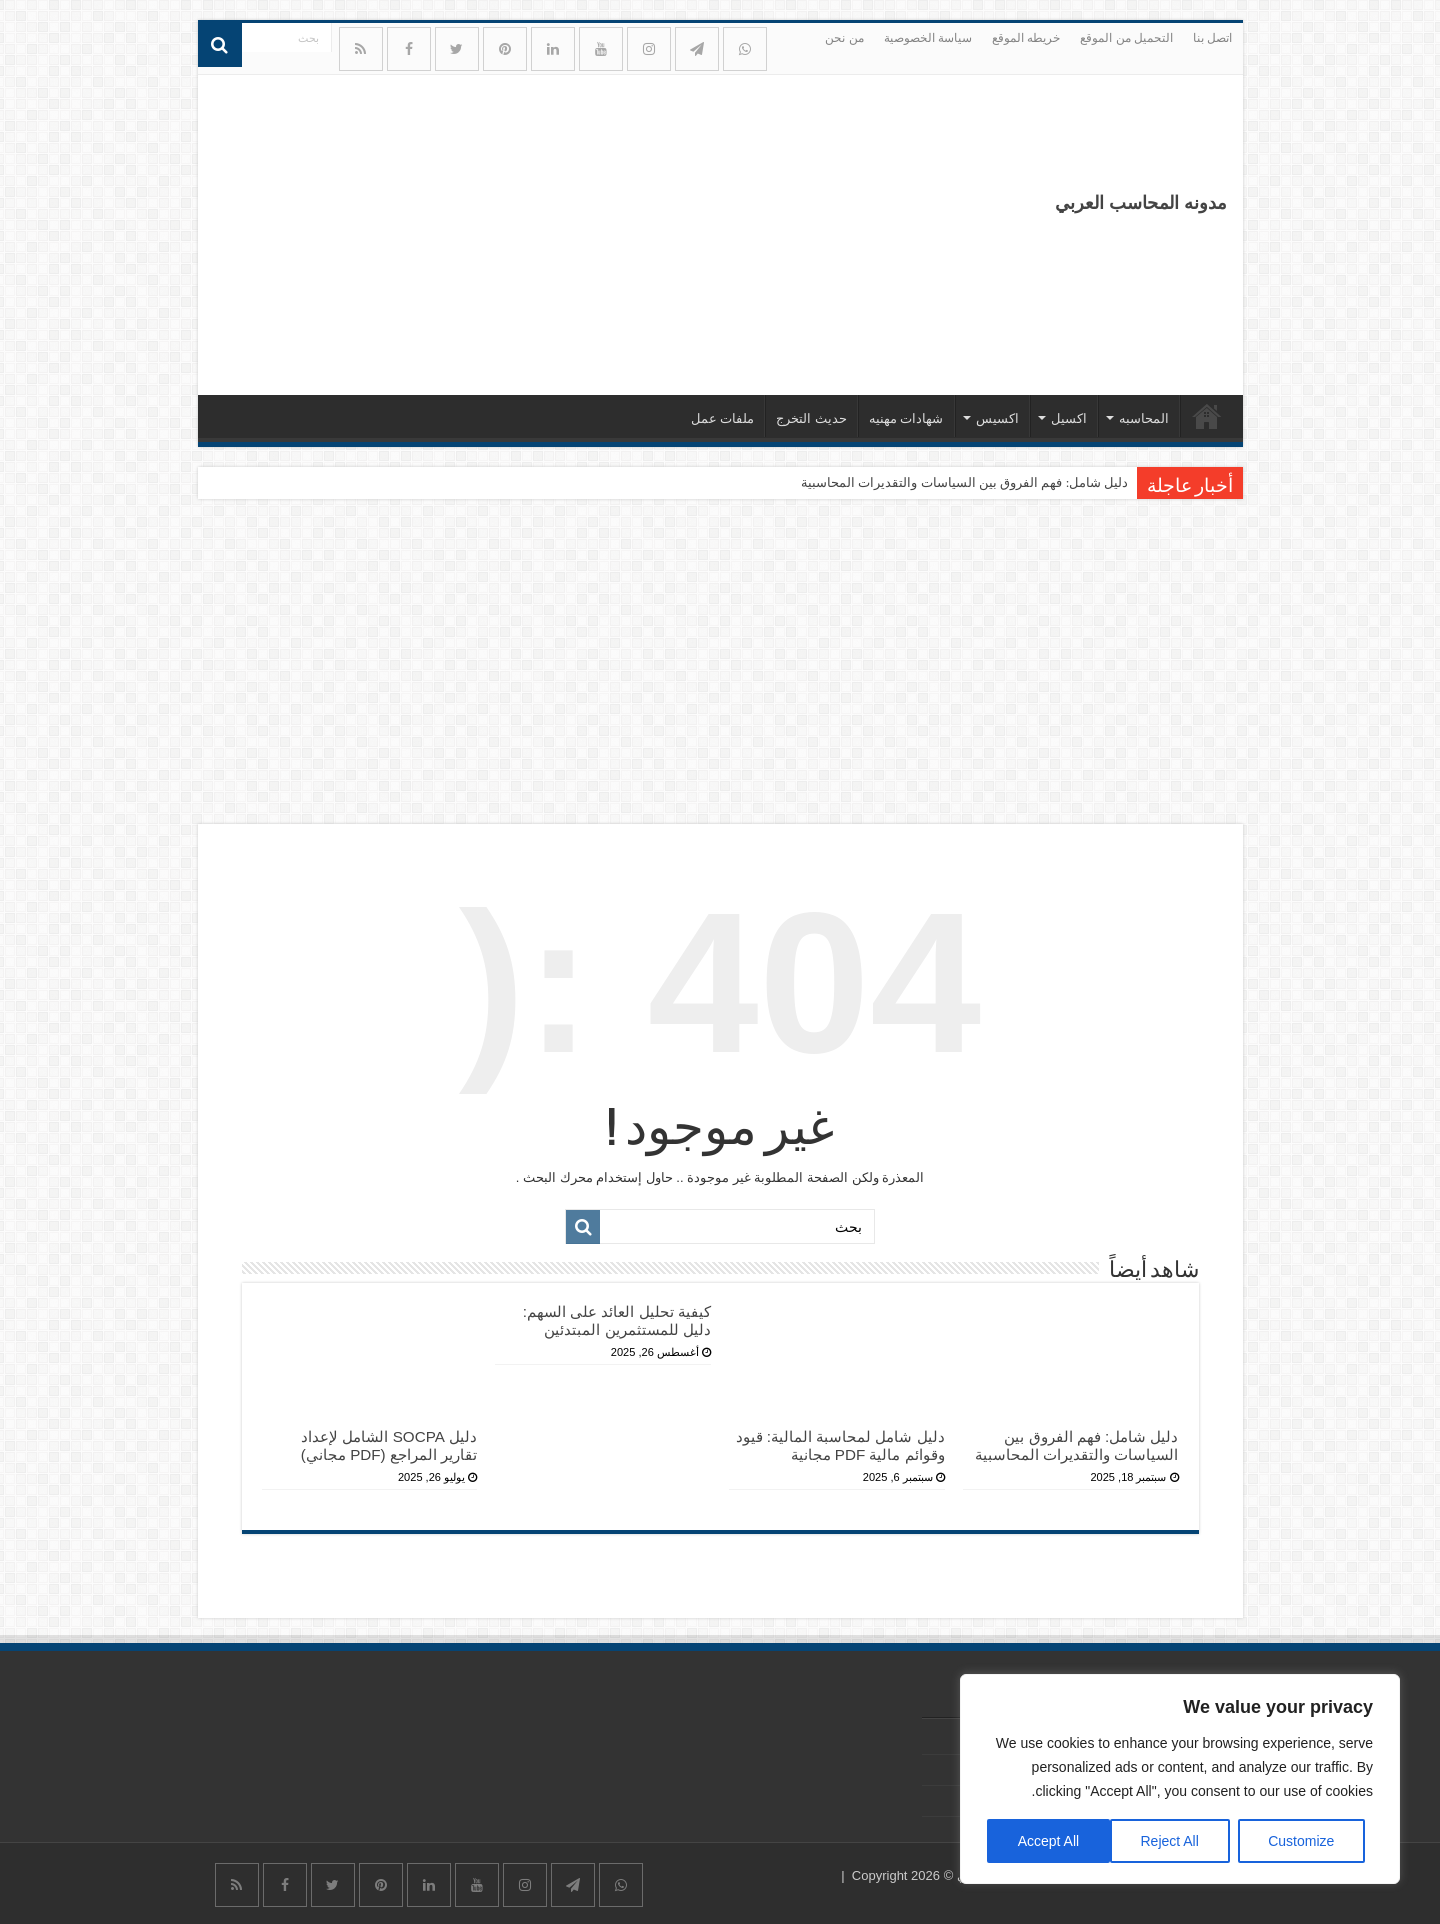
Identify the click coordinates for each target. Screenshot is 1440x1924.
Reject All (1169, 1841)
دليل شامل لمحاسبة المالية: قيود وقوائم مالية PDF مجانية (840, 1445)
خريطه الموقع (1026, 38)
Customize (1301, 1841)
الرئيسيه (1207, 416)
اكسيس (997, 418)
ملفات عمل (723, 418)
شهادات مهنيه (906, 418)
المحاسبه (1144, 418)
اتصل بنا (1212, 38)
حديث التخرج (811, 418)
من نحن (844, 38)
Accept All (1048, 1841)
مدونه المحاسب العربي (1141, 203)
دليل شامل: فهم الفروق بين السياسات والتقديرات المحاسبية (964, 482)
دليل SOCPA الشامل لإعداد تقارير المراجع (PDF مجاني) (389, 1445)
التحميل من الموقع (1126, 38)
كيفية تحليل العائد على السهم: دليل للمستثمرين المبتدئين (617, 1320)
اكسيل (1069, 418)
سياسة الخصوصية (928, 38)
